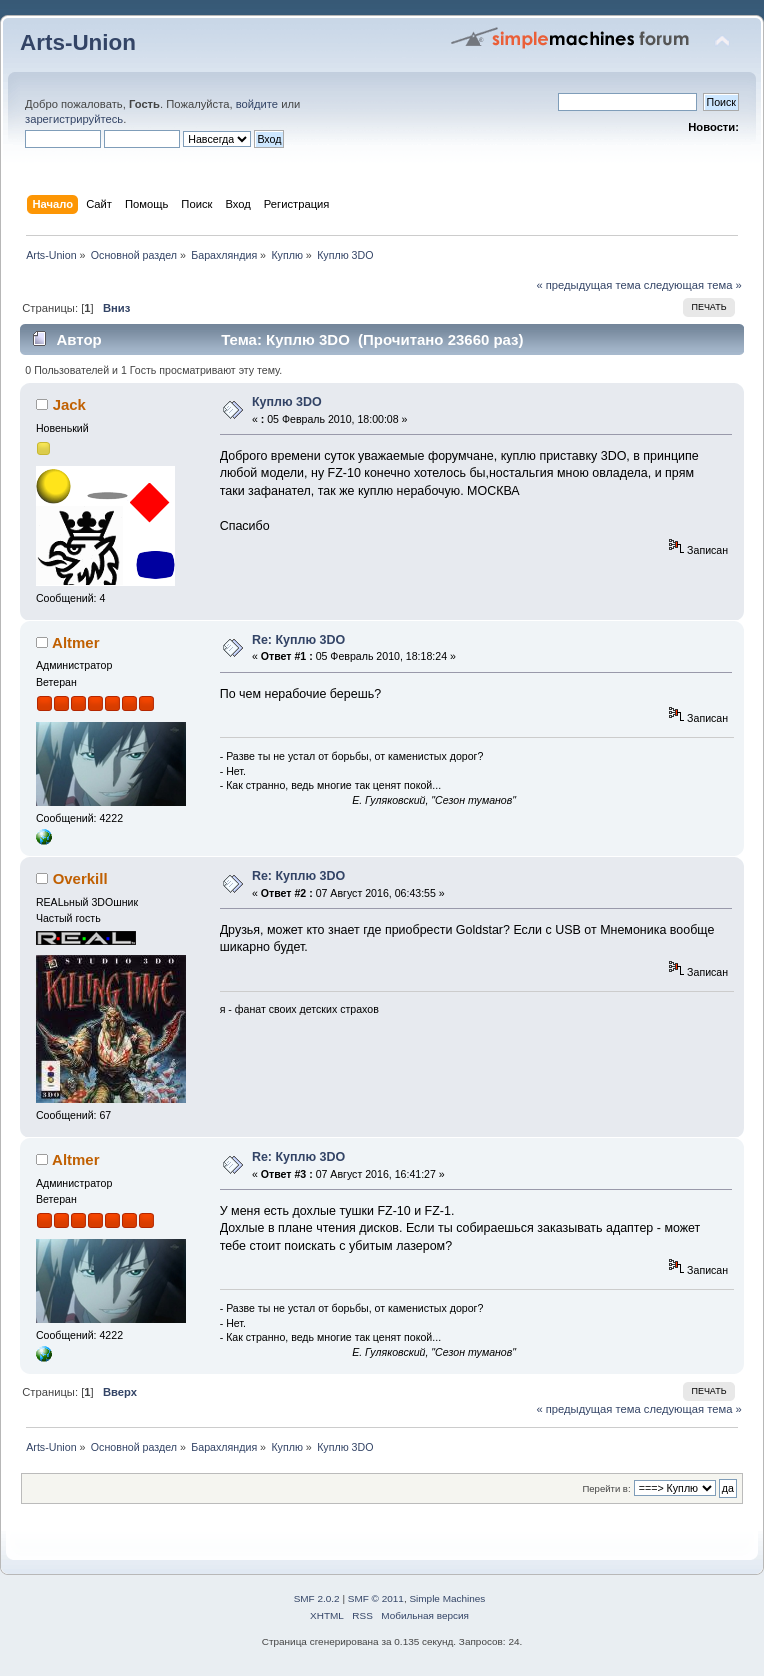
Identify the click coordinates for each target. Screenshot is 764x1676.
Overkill (80, 878)
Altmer (75, 642)
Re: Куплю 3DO (298, 640)
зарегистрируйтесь (74, 119)
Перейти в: (606, 1488)
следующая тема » (693, 285)
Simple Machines (447, 1598)
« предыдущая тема (588, 285)
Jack (69, 404)
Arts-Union (78, 42)
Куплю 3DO (287, 402)
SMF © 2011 (376, 1598)
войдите (257, 104)
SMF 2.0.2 (317, 1598)
